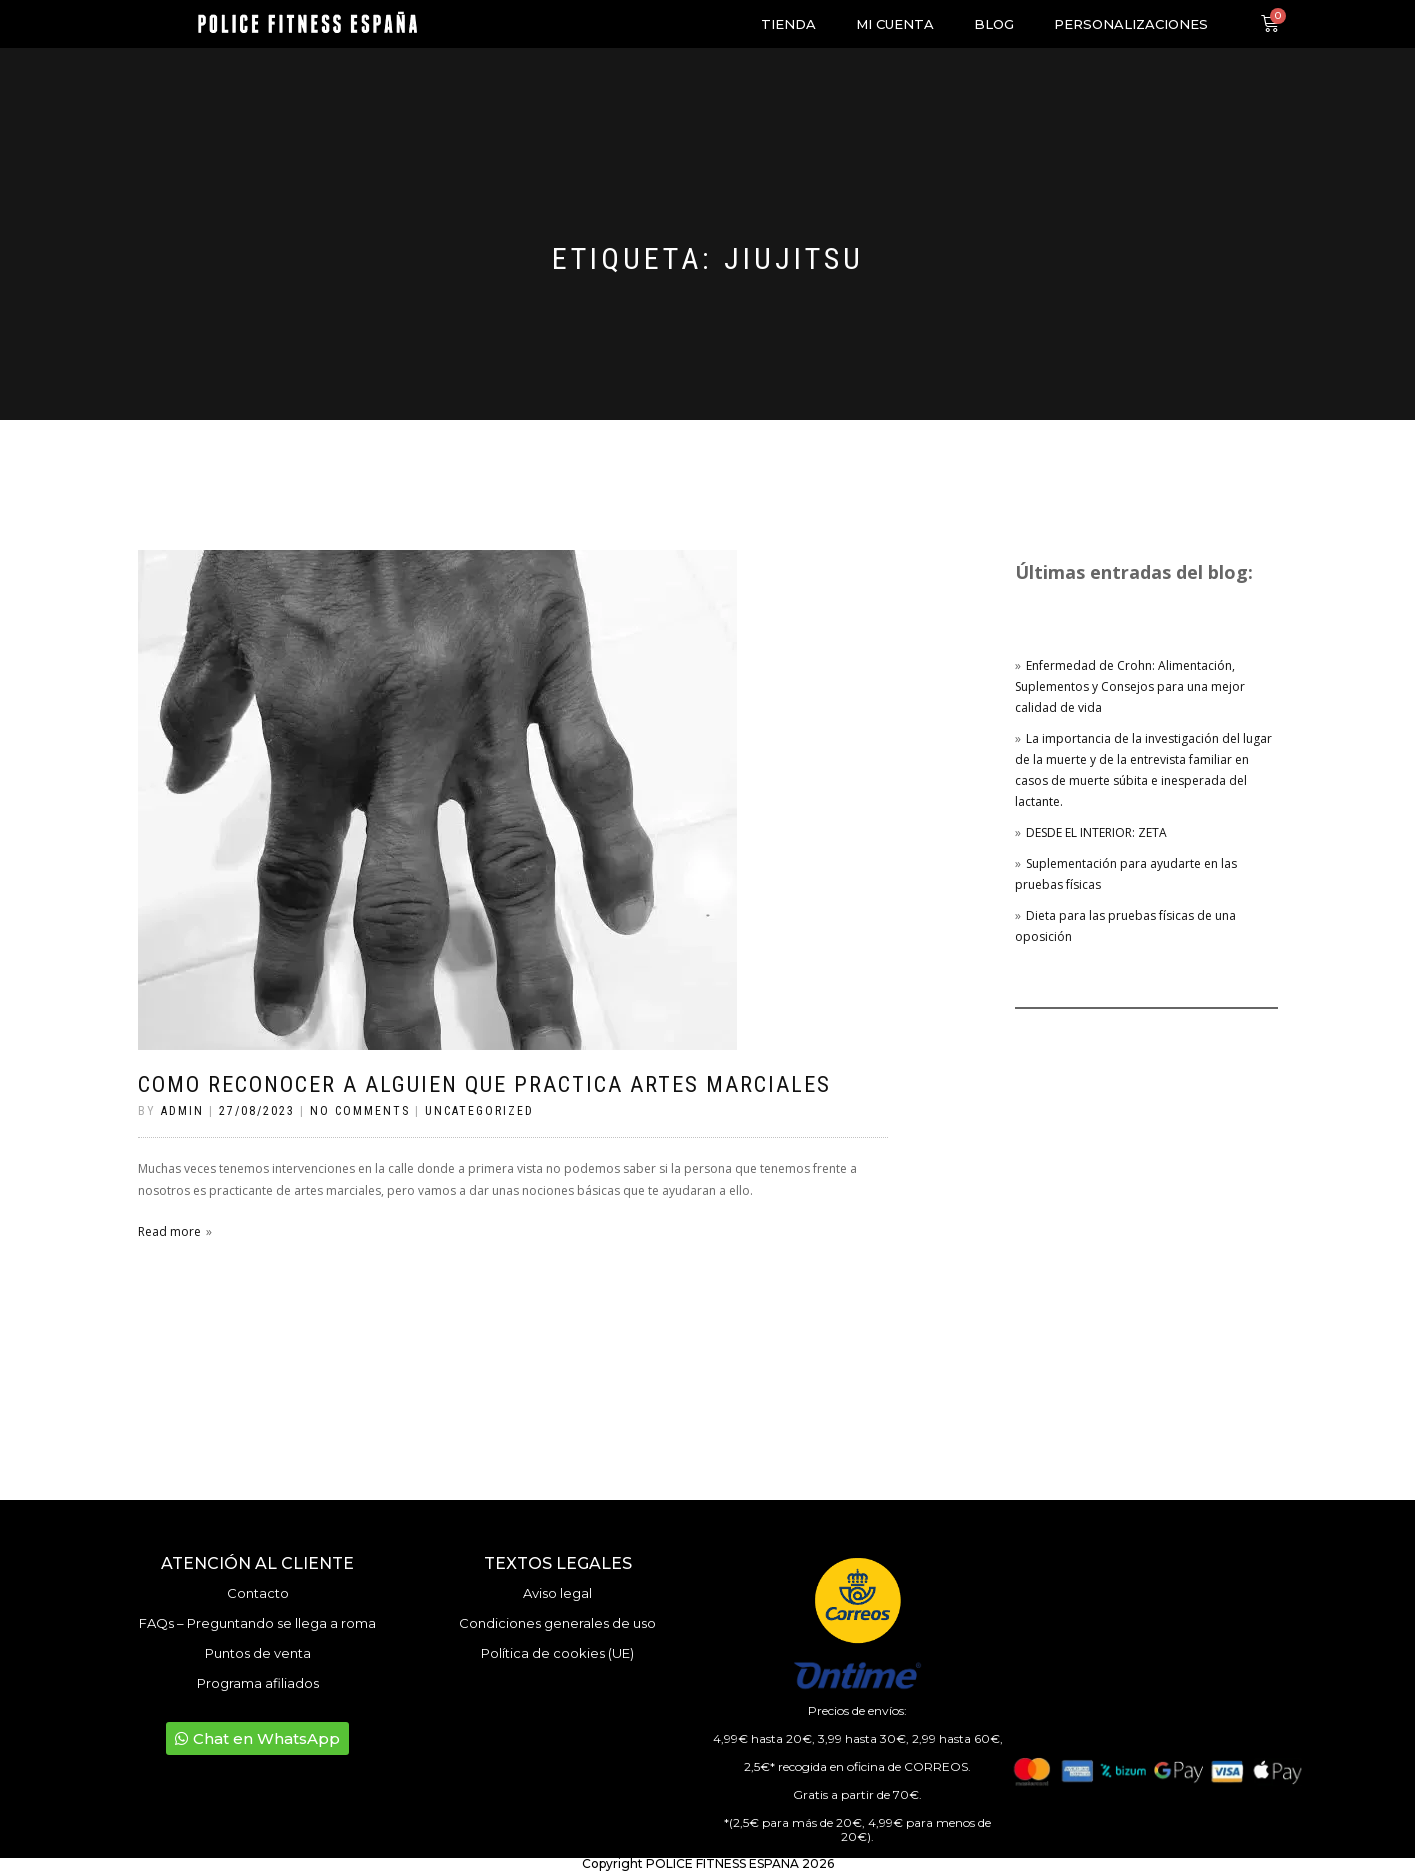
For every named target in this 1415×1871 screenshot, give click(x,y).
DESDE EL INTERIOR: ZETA (1096, 832)
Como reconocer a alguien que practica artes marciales (484, 1084)
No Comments (360, 1111)
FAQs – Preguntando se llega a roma (257, 1623)
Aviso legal (557, 1593)
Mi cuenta (895, 24)
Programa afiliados (258, 1683)
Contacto (258, 1593)
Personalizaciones (1131, 24)
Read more (169, 1231)
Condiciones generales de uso (557, 1623)
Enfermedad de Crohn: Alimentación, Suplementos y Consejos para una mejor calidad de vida (1130, 686)
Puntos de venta (258, 1653)
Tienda (788, 24)
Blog (994, 24)
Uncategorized (479, 1111)
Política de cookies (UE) (557, 1653)
